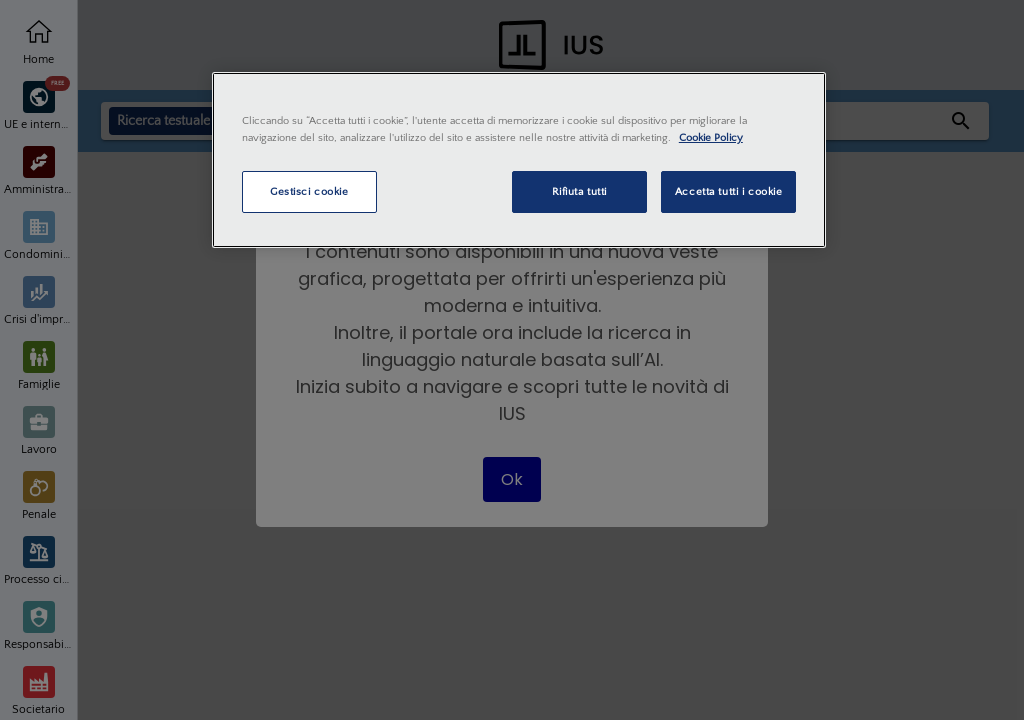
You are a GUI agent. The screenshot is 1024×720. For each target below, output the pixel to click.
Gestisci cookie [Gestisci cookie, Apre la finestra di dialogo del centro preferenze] (309, 191)
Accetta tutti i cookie (729, 191)
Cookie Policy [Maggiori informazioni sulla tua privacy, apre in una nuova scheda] (711, 137)
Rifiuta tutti (579, 191)
